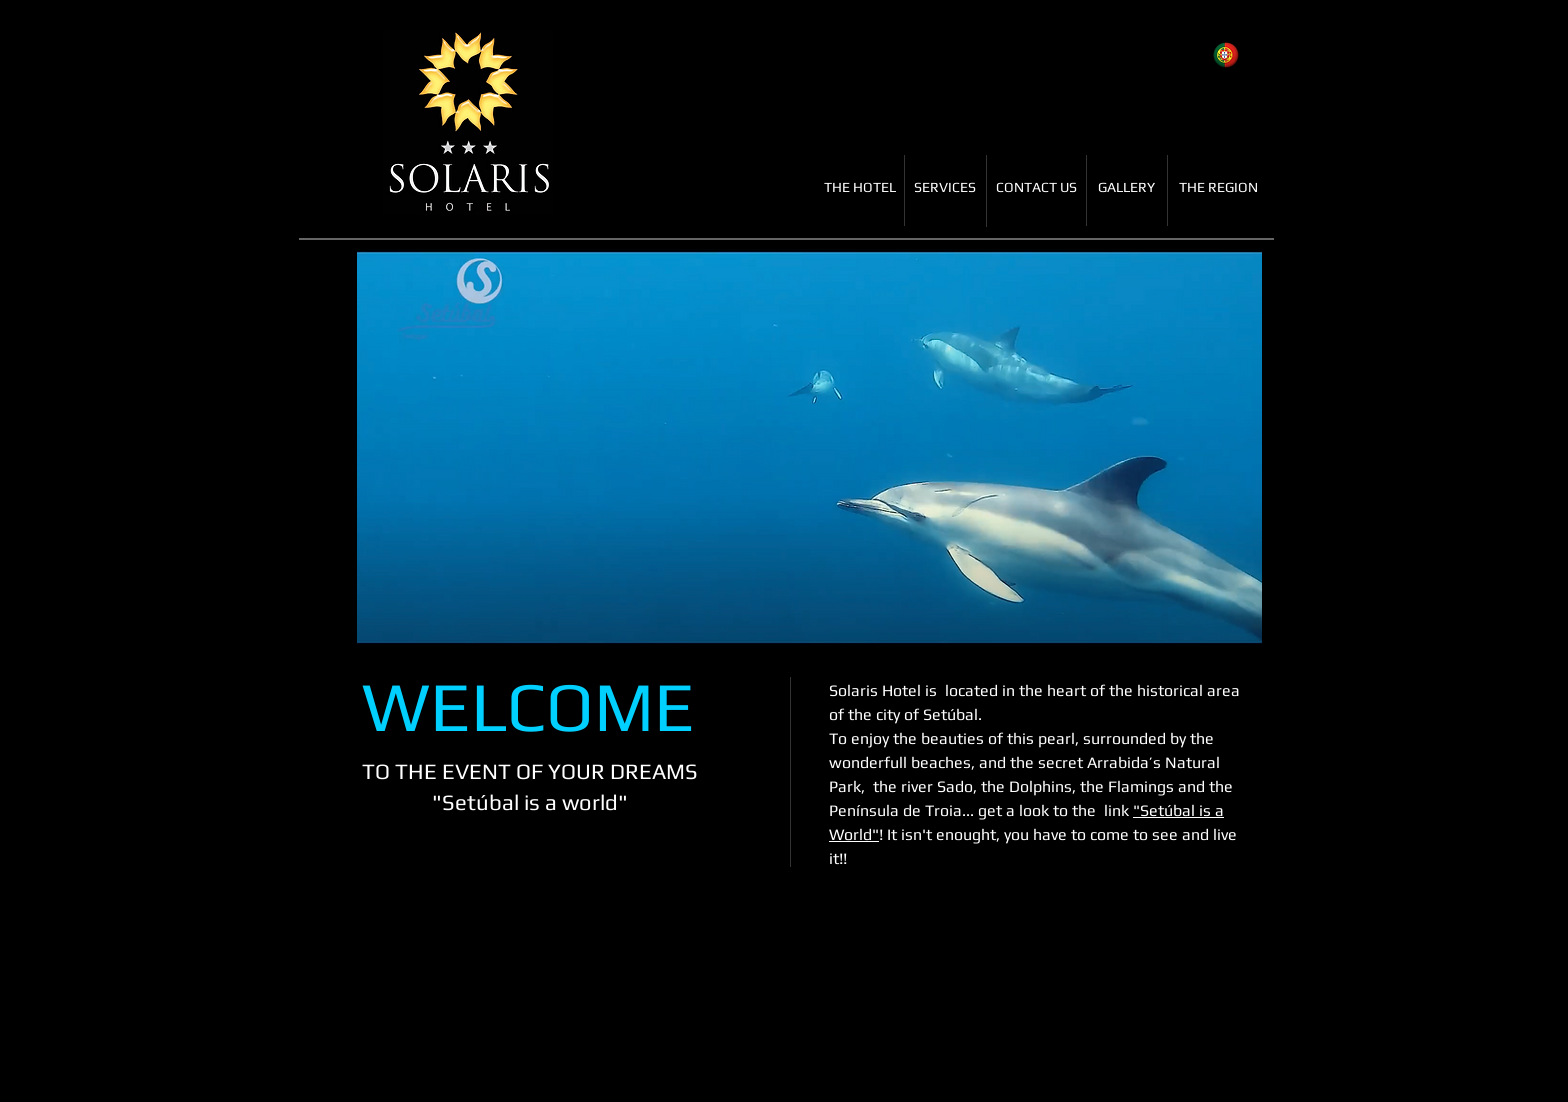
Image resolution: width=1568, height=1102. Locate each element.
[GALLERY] (1126, 188)
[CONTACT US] (1036, 188)
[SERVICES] (945, 188)
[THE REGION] (1218, 188)
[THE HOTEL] (859, 188)
